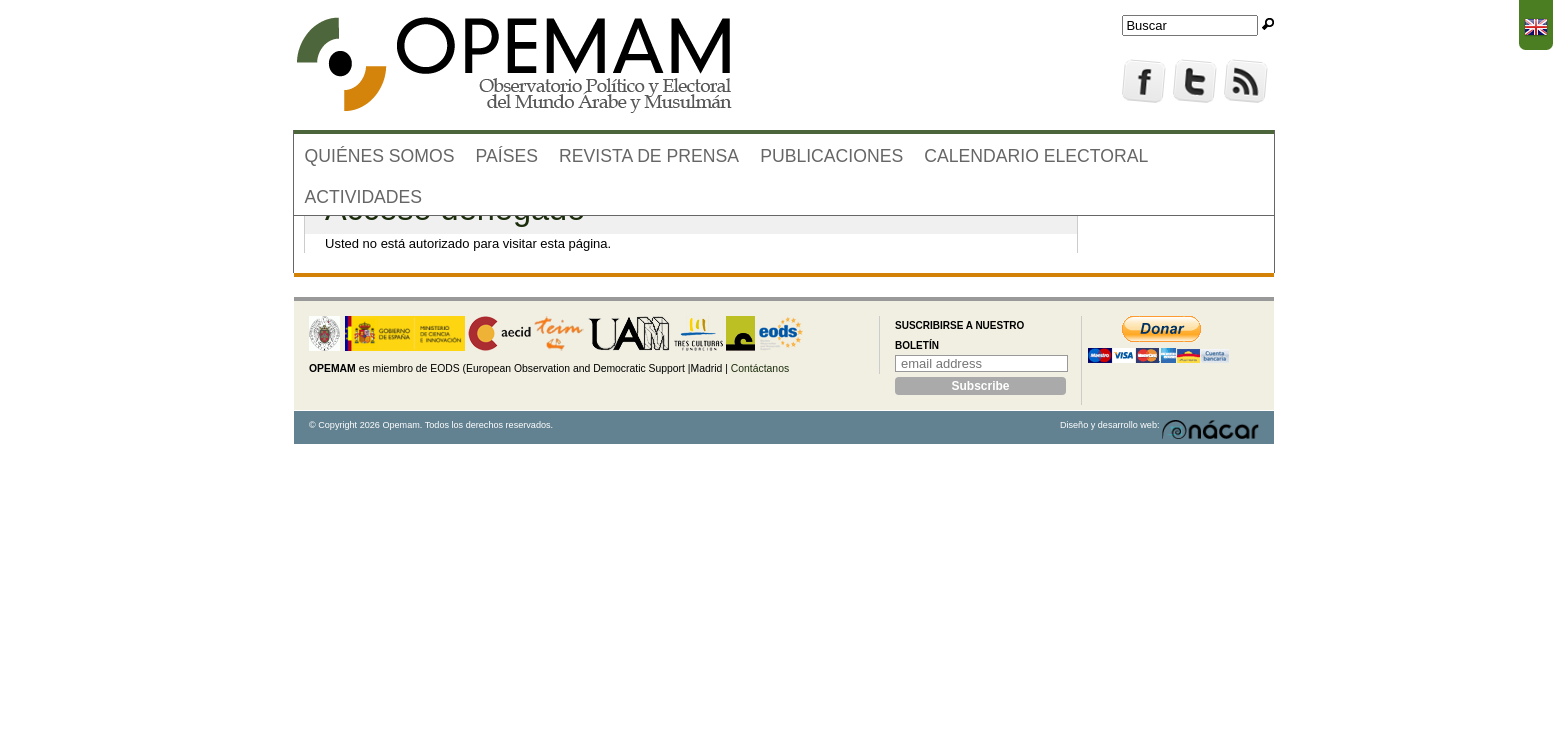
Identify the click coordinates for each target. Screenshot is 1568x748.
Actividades (364, 197)
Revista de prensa (649, 156)
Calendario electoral (1036, 156)
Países (507, 156)
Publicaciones (831, 156)
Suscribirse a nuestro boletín (959, 335)
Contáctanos (760, 368)
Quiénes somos (380, 156)
